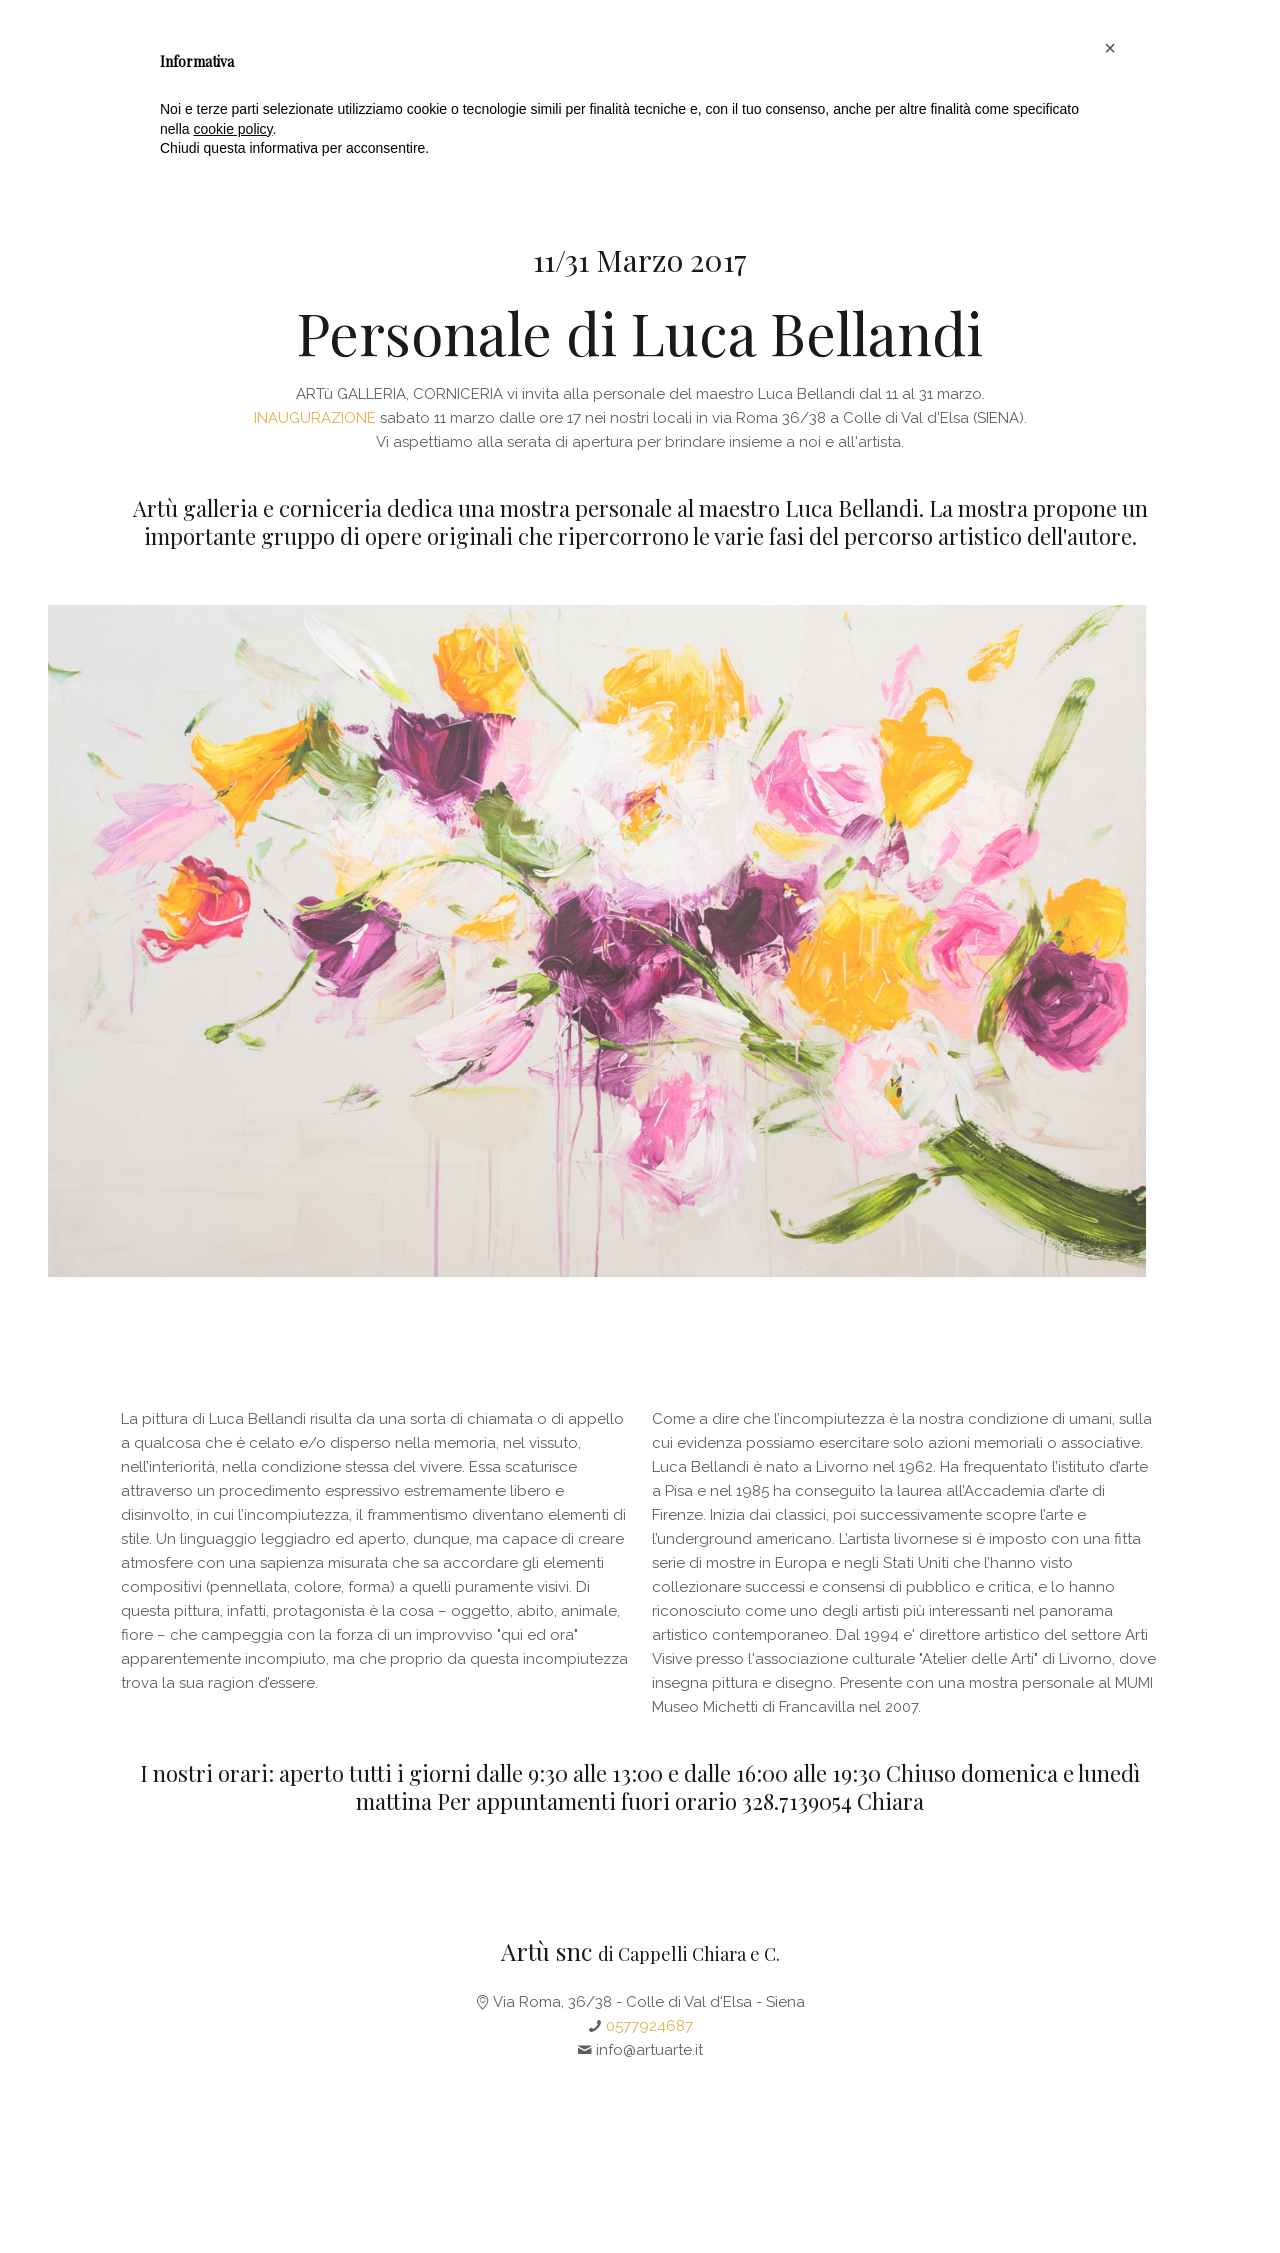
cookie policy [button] (232, 2191)
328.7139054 (797, 1801)
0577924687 (649, 2026)
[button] (1110, 2110)
